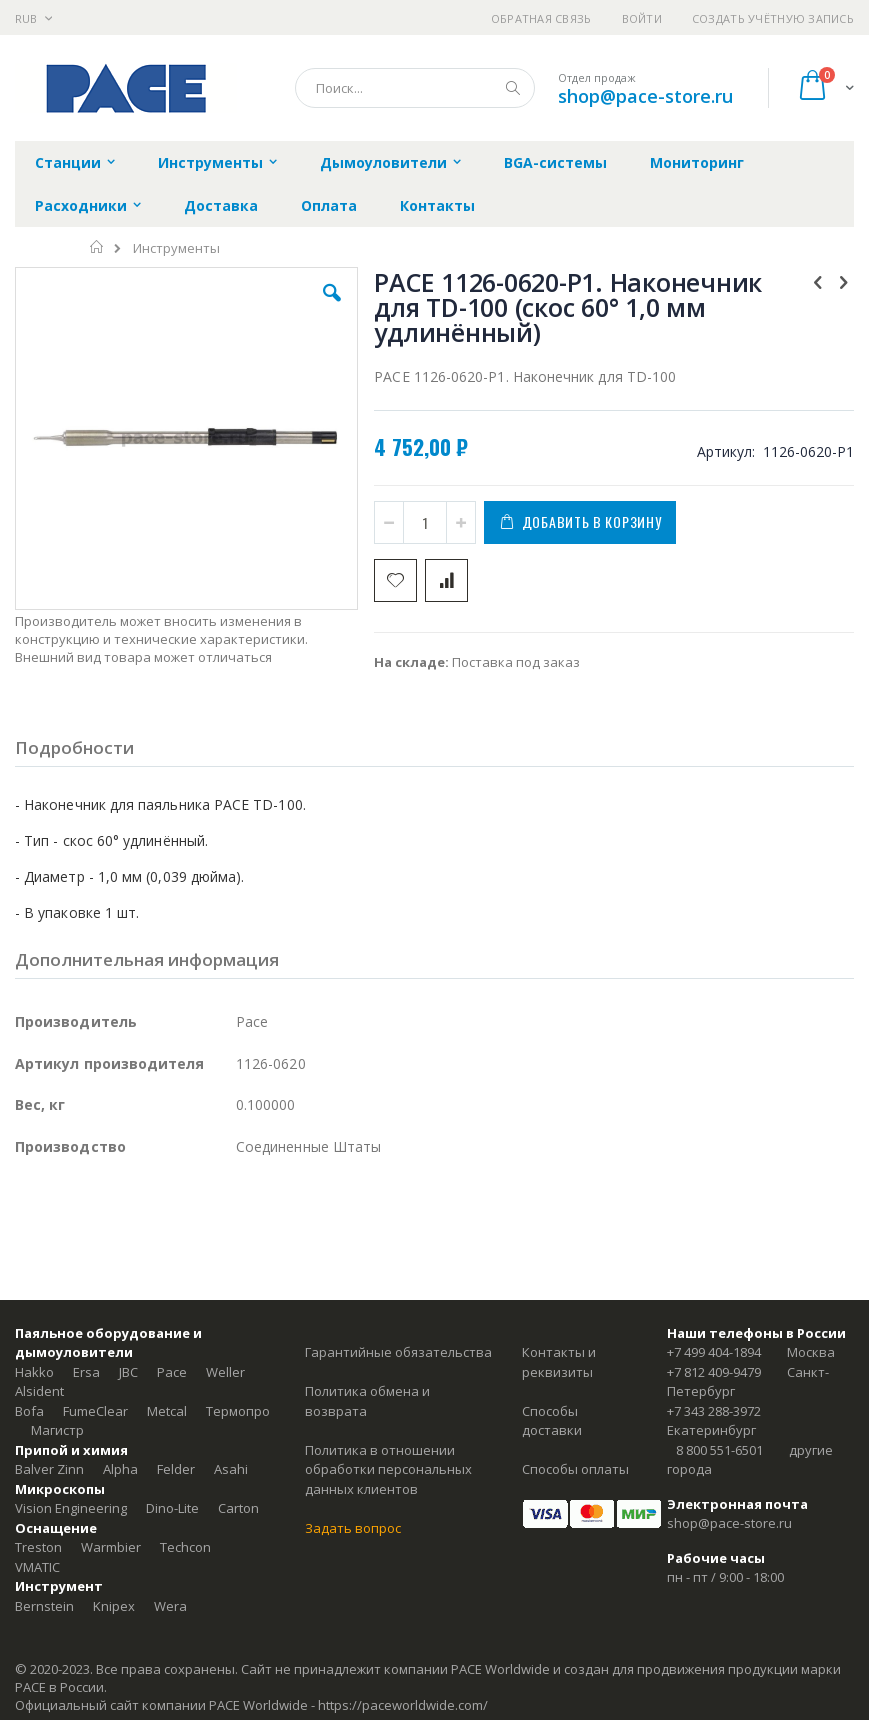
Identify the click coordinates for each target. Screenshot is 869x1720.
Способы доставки (552, 1421)
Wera (170, 1606)
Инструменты (176, 248)
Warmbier (111, 1547)
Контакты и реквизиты (559, 1362)
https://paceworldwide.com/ (403, 1705)
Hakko (34, 1372)
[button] (332, 308)
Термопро (238, 1411)
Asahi (231, 1469)
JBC (128, 1372)
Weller (225, 1372)
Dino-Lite (172, 1508)
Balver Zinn (49, 1469)
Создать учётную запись (773, 18)
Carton (238, 1508)
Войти (642, 18)
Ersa (86, 1372)
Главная (97, 247)
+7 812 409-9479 (714, 1372)
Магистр (57, 1430)
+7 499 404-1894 (714, 1352)
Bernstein (44, 1606)
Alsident (39, 1391)
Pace (172, 1372)
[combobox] (415, 88)
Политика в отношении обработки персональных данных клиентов (388, 1469)
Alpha (120, 1469)
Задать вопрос (353, 1528)
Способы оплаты (575, 1469)
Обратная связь (541, 18)
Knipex (114, 1606)
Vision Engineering (71, 1508)
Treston (38, 1547)
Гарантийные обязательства (398, 1352)
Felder (176, 1469)
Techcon (185, 1547)
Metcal (167, 1411)
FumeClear (95, 1411)
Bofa (29, 1411)
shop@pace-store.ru (645, 96)
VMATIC (37, 1567)
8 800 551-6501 (719, 1450)
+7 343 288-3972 (714, 1411)
